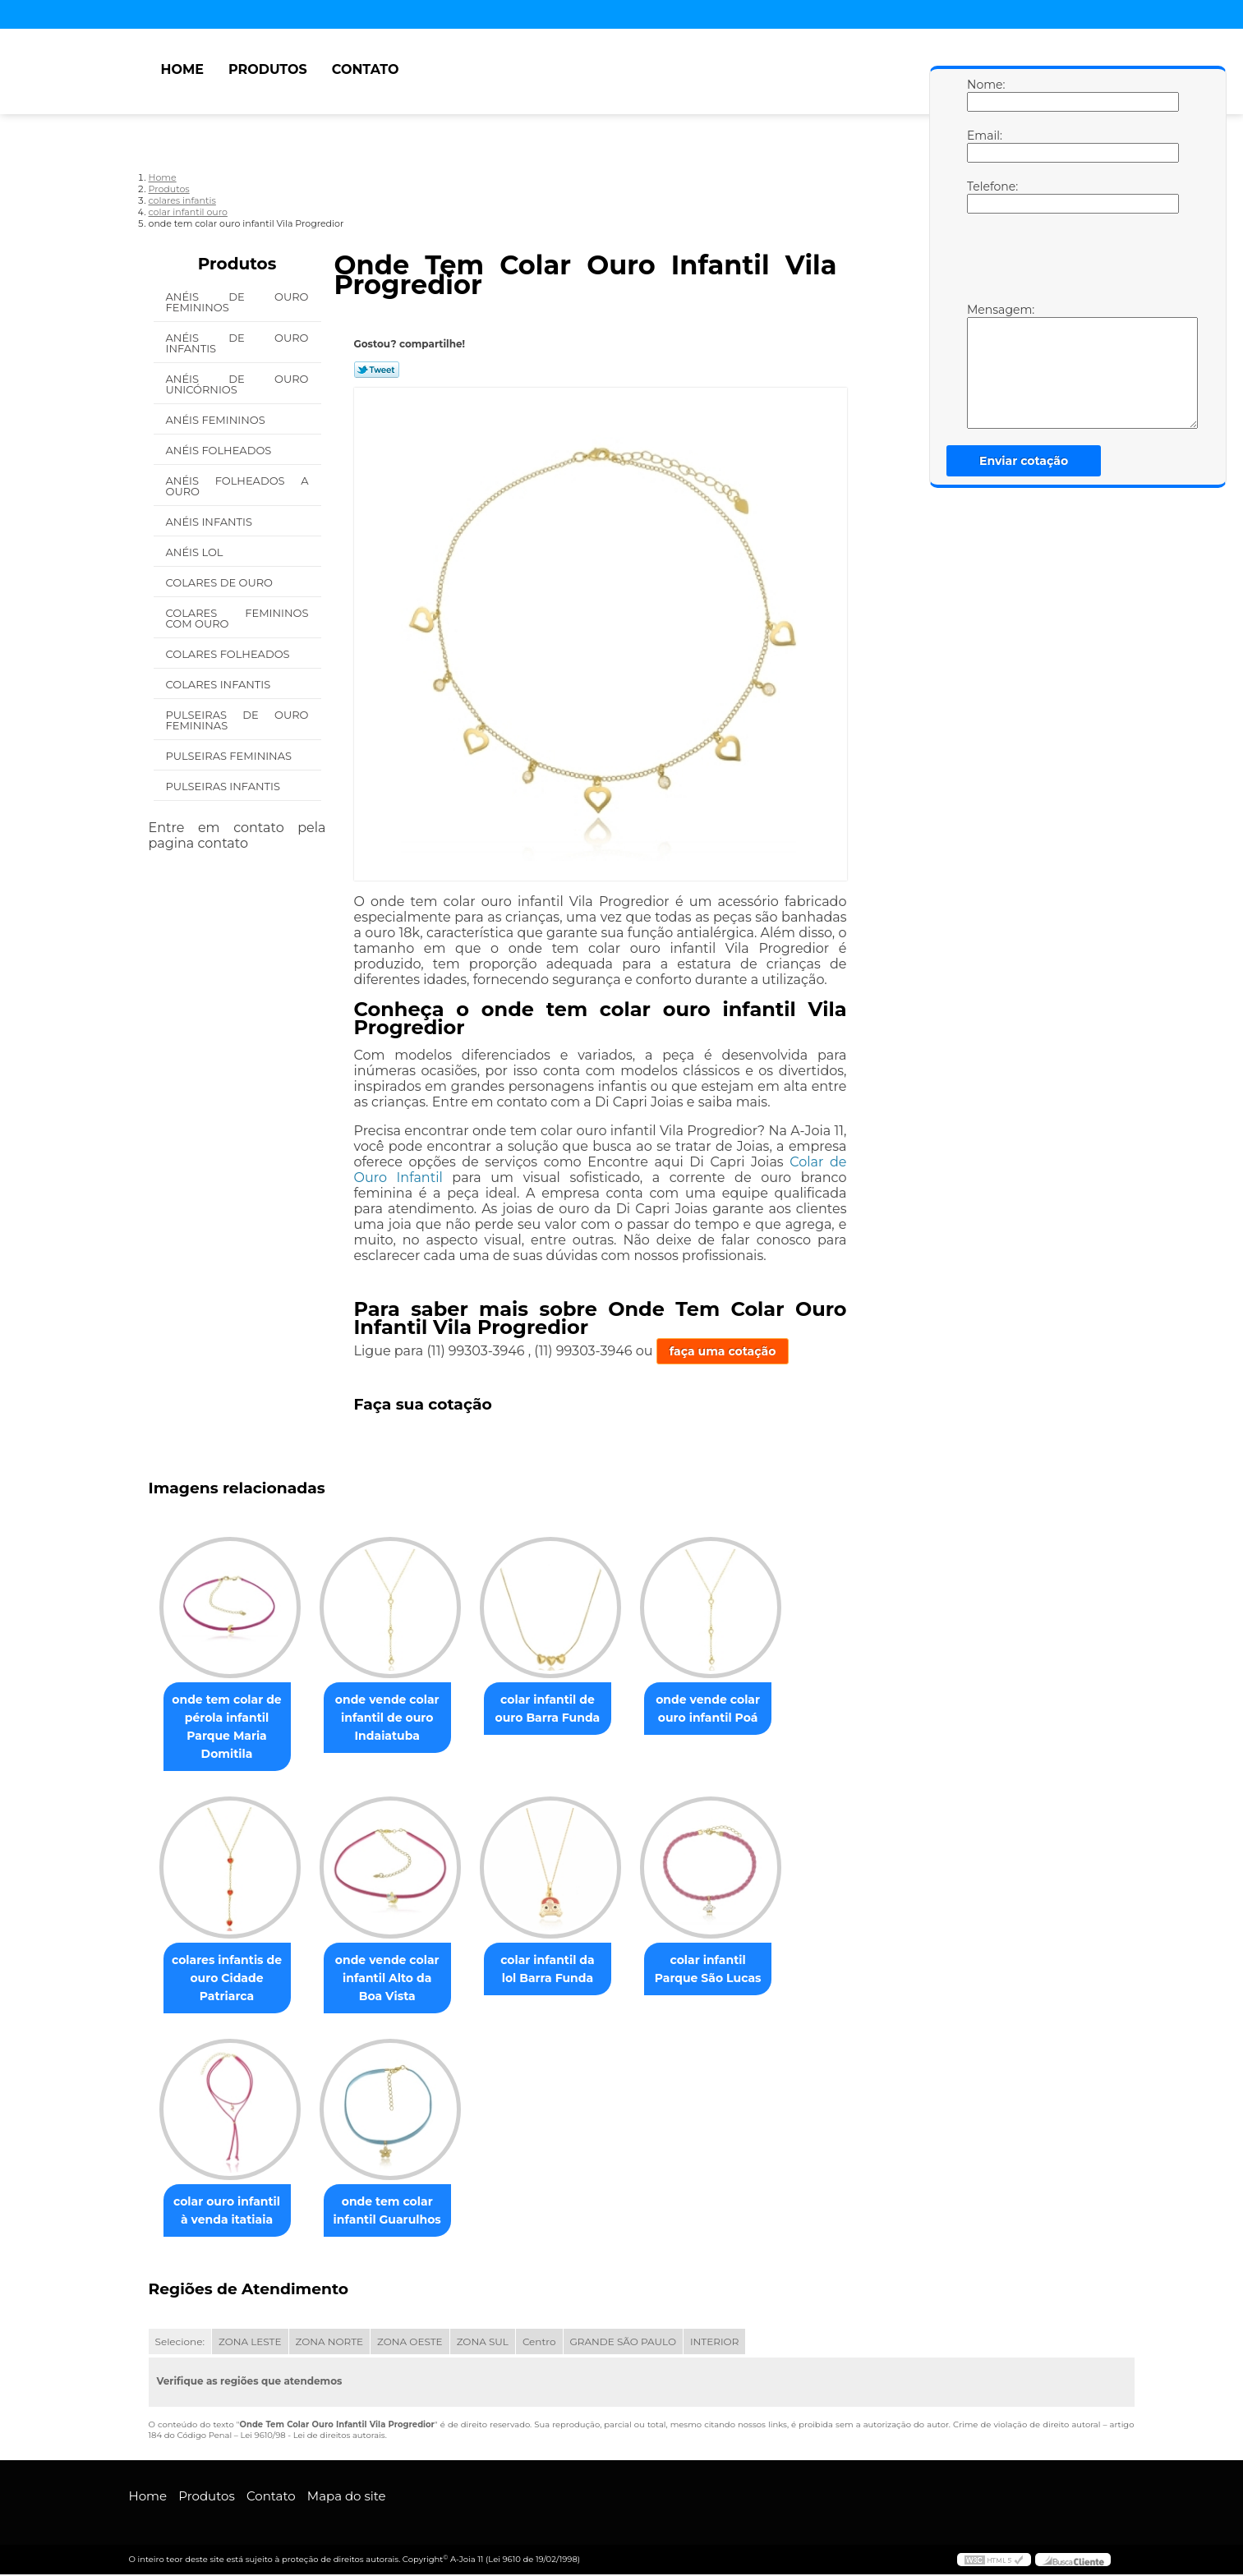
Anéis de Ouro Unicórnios (237, 384)
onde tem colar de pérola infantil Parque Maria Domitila (229, 1727)
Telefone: (983, 196)
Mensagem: (983, 365)
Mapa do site (346, 2497)
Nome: (983, 94)
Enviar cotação (1023, 460)
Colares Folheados (229, 653)
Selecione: (180, 2343)
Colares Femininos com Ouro (237, 618)
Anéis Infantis (211, 521)
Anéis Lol (196, 552)
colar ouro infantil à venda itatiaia (230, 2212)
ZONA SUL (483, 2343)
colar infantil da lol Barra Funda (563, 1969)
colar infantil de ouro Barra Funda (564, 1709)
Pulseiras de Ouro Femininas (237, 720)
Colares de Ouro (221, 582)
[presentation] (1071, 262)
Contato (365, 69)
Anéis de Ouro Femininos (237, 302)
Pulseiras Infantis (224, 786)
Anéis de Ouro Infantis (237, 343)
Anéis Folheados (220, 450)
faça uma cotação (723, 1351)
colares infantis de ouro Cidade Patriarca (230, 1978)
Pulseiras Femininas (230, 755)
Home (182, 69)
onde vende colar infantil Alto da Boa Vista (397, 1978)
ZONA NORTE (330, 2343)
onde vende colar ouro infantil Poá (731, 1709)
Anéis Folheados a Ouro (237, 486)
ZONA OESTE (410, 2343)
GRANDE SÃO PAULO (623, 2343)
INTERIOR (714, 2343)
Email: (983, 145)
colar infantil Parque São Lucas (731, 1969)
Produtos (267, 69)
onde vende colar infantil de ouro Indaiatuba (397, 1718)
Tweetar (376, 369)
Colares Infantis (220, 684)
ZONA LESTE (250, 2343)
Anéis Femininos (217, 419)
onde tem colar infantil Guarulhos (397, 2212)
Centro (539, 2343)
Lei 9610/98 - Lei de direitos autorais (312, 2436)
